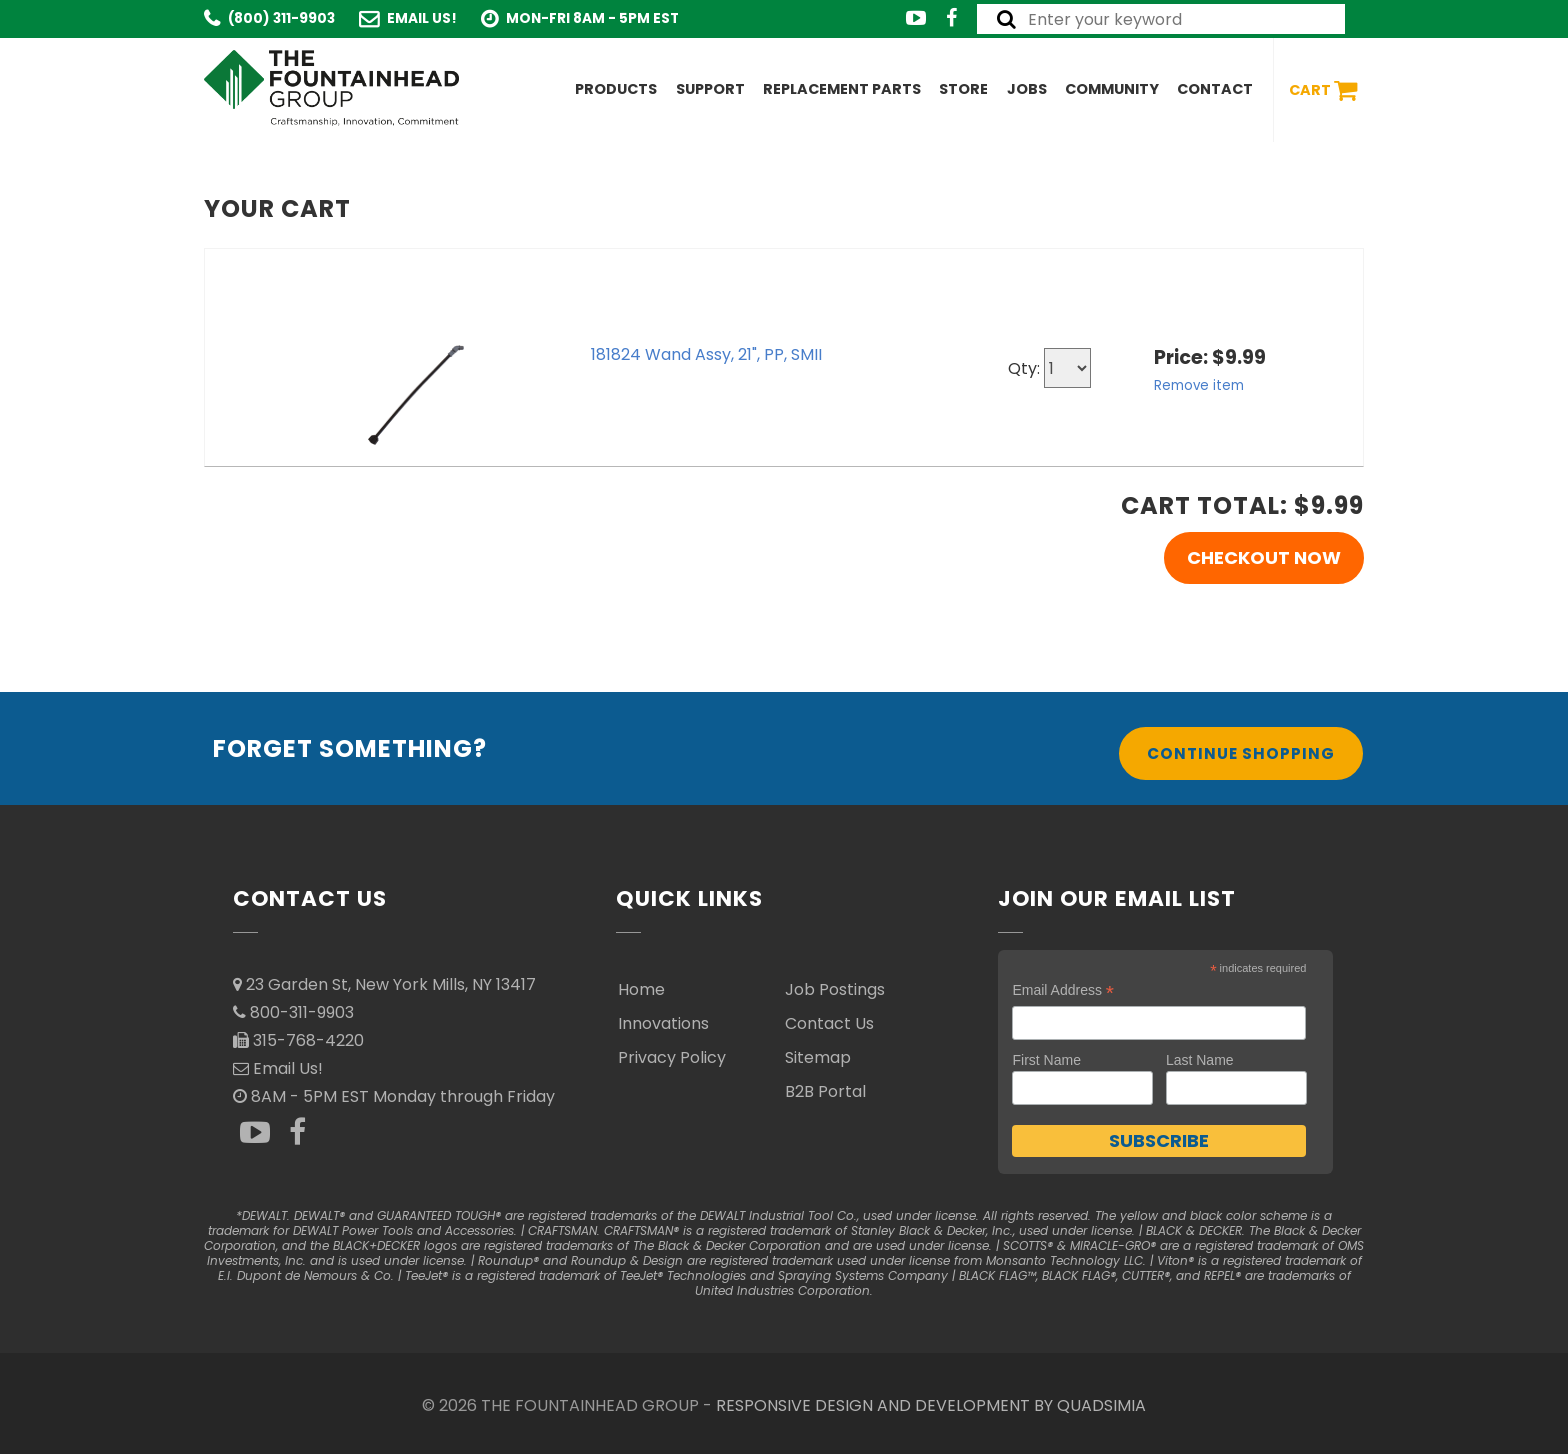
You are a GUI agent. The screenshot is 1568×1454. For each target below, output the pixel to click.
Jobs (1027, 89)
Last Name (1200, 1060)
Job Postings (835, 989)
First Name (1046, 1060)
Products (616, 89)
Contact (1215, 89)
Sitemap (818, 1057)
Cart (1323, 90)
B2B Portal (825, 1091)
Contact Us (829, 1023)
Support (710, 89)
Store (963, 89)
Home (641, 989)
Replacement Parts (842, 89)
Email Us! (422, 18)
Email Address (1063, 990)
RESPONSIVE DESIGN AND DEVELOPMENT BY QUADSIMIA (931, 1405)
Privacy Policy (672, 1057)
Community (1112, 89)
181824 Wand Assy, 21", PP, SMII (706, 354)
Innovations (663, 1023)
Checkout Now (1264, 557)
